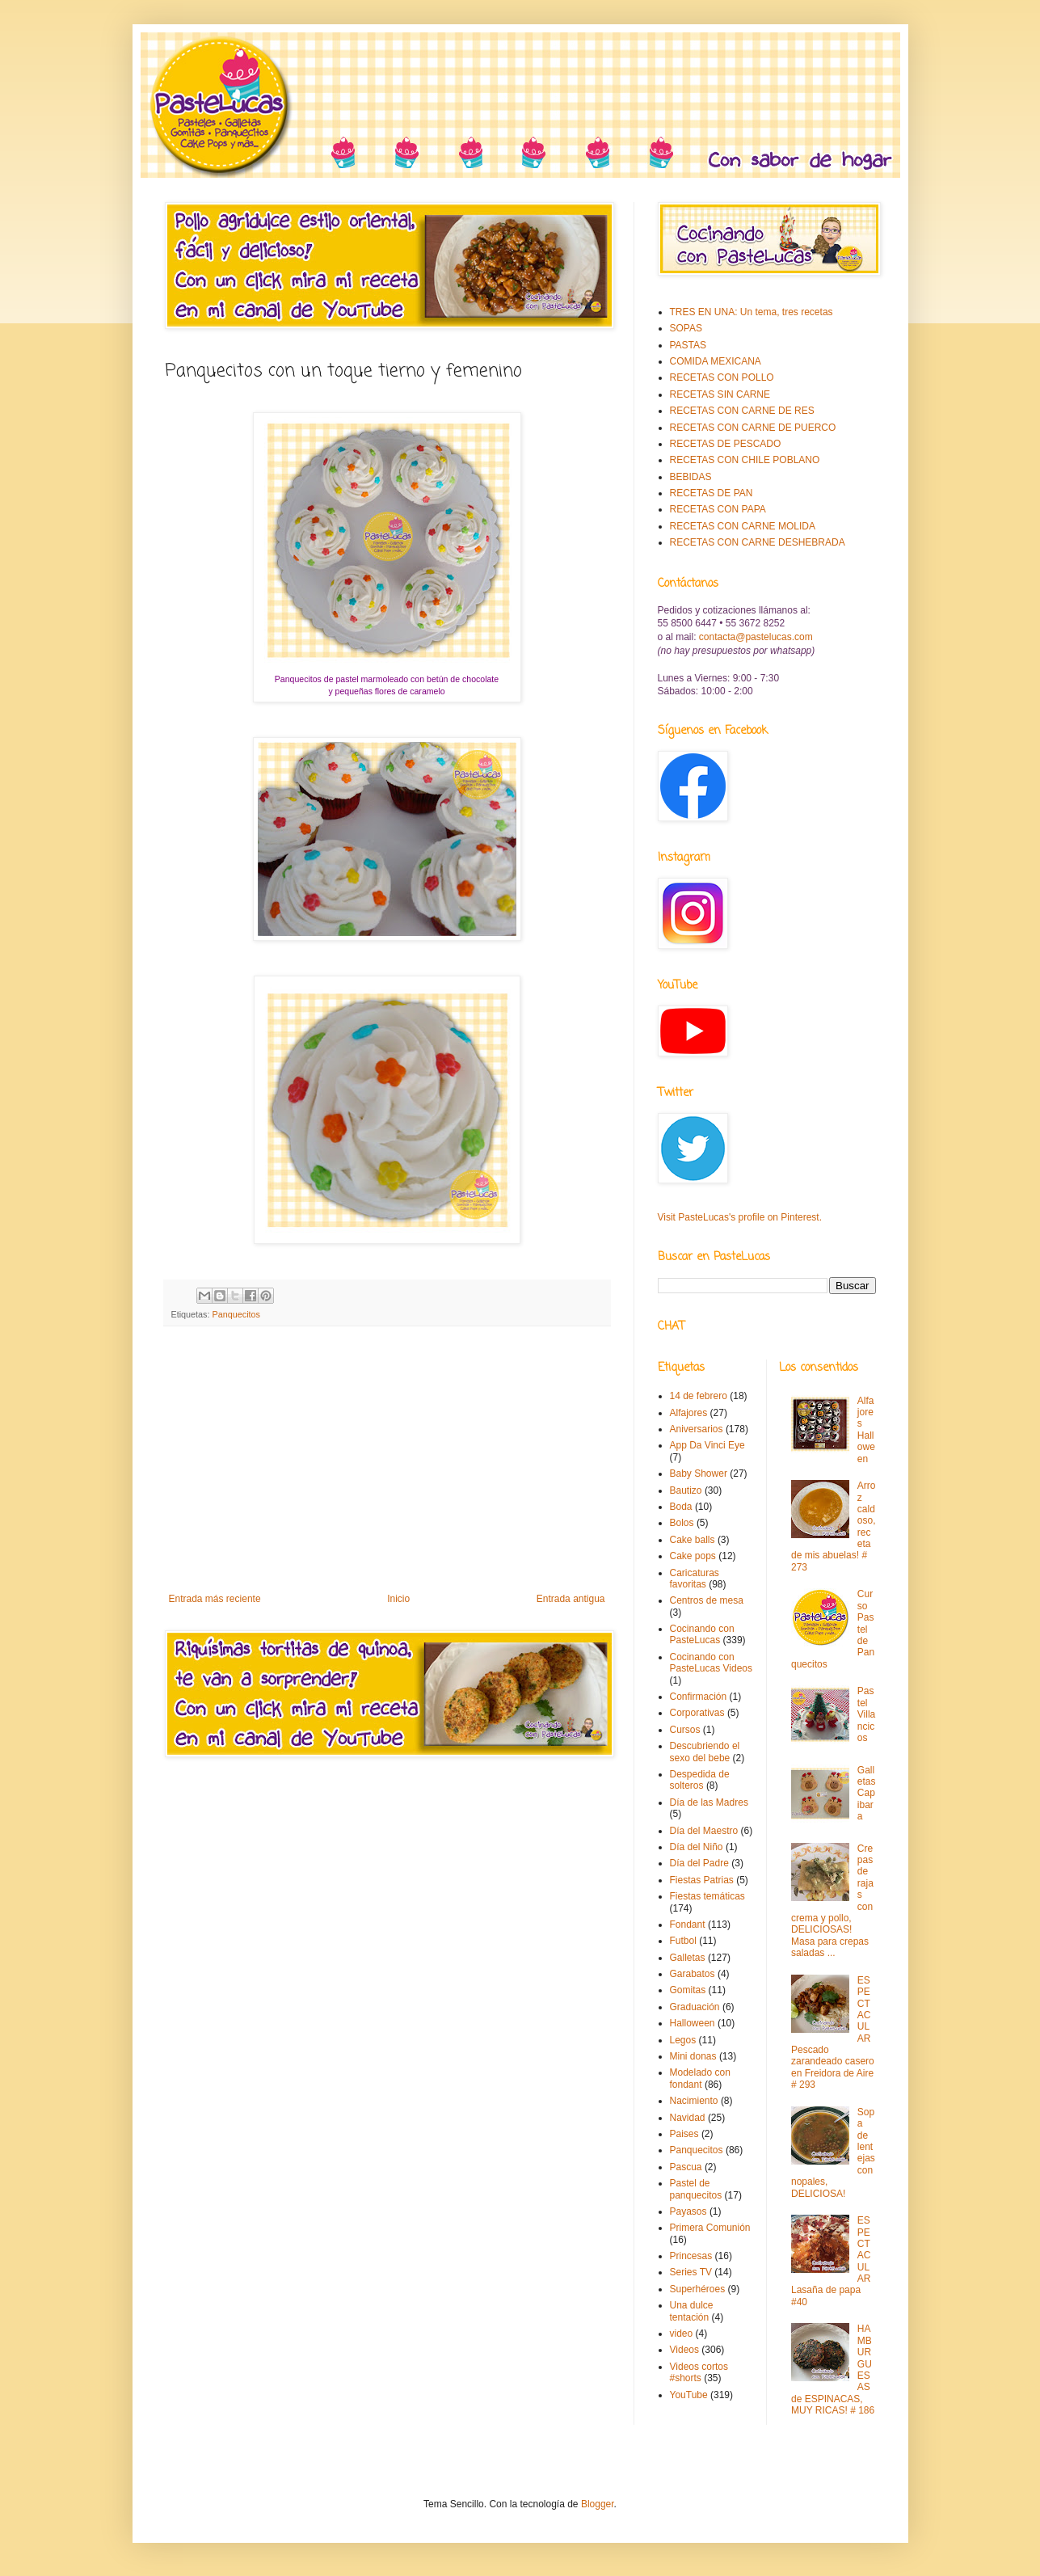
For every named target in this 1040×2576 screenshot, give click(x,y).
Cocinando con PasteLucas (702, 1634)
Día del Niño (696, 1847)
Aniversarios (696, 1429)
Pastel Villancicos (866, 1714)
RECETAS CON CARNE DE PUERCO (753, 427)
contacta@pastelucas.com (756, 637)
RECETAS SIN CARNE (720, 394)
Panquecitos (236, 1314)
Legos (683, 2040)
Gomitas (688, 1990)
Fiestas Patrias (702, 1880)
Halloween (692, 2023)
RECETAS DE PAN (711, 493)
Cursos (685, 1729)
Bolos (682, 1522)
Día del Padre (699, 1863)
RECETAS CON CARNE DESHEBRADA (757, 542)
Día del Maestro (704, 1830)
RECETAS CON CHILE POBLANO (745, 460)
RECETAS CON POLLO (722, 377)
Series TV (691, 2272)
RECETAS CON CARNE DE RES (742, 410)
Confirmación (698, 1696)
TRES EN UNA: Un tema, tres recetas (751, 312)
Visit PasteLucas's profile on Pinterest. (740, 1217)
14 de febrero (698, 1396)
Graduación (695, 2007)
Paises (684, 2134)
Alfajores (689, 1413)
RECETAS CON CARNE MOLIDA (742, 526)
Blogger (597, 2504)
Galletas (687, 1957)
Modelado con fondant (700, 2078)
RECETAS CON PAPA (718, 509)
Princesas (691, 2256)
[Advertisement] (387, 1460)
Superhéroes (698, 2289)
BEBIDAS (691, 477)
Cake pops (693, 1556)
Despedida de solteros (700, 1780)
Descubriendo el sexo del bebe (705, 1751)
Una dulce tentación (692, 2311)
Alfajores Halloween (866, 1430)
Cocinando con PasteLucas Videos (711, 1662)
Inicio (398, 1598)
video (681, 2333)
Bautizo (686, 1490)
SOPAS (686, 328)
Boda (681, 1506)
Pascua (686, 2167)
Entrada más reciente (215, 1598)
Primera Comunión (710, 2227)
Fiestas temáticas (707, 1896)
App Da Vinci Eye (707, 1445)
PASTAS (688, 345)
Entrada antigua (571, 1598)
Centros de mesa (706, 1600)
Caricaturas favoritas (694, 1578)
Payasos (688, 2211)
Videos (684, 2349)
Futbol (683, 1940)
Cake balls (692, 1539)
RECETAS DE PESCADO (725, 443)
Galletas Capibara (866, 1793)
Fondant (687, 1924)
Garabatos (692, 1973)
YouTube (689, 2395)
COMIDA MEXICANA (715, 361)
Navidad (687, 2117)
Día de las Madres (709, 1802)
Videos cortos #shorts (699, 2372)
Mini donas (693, 2056)
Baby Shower (698, 1473)
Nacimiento (694, 2100)
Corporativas (697, 1712)
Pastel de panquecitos (696, 2189)
